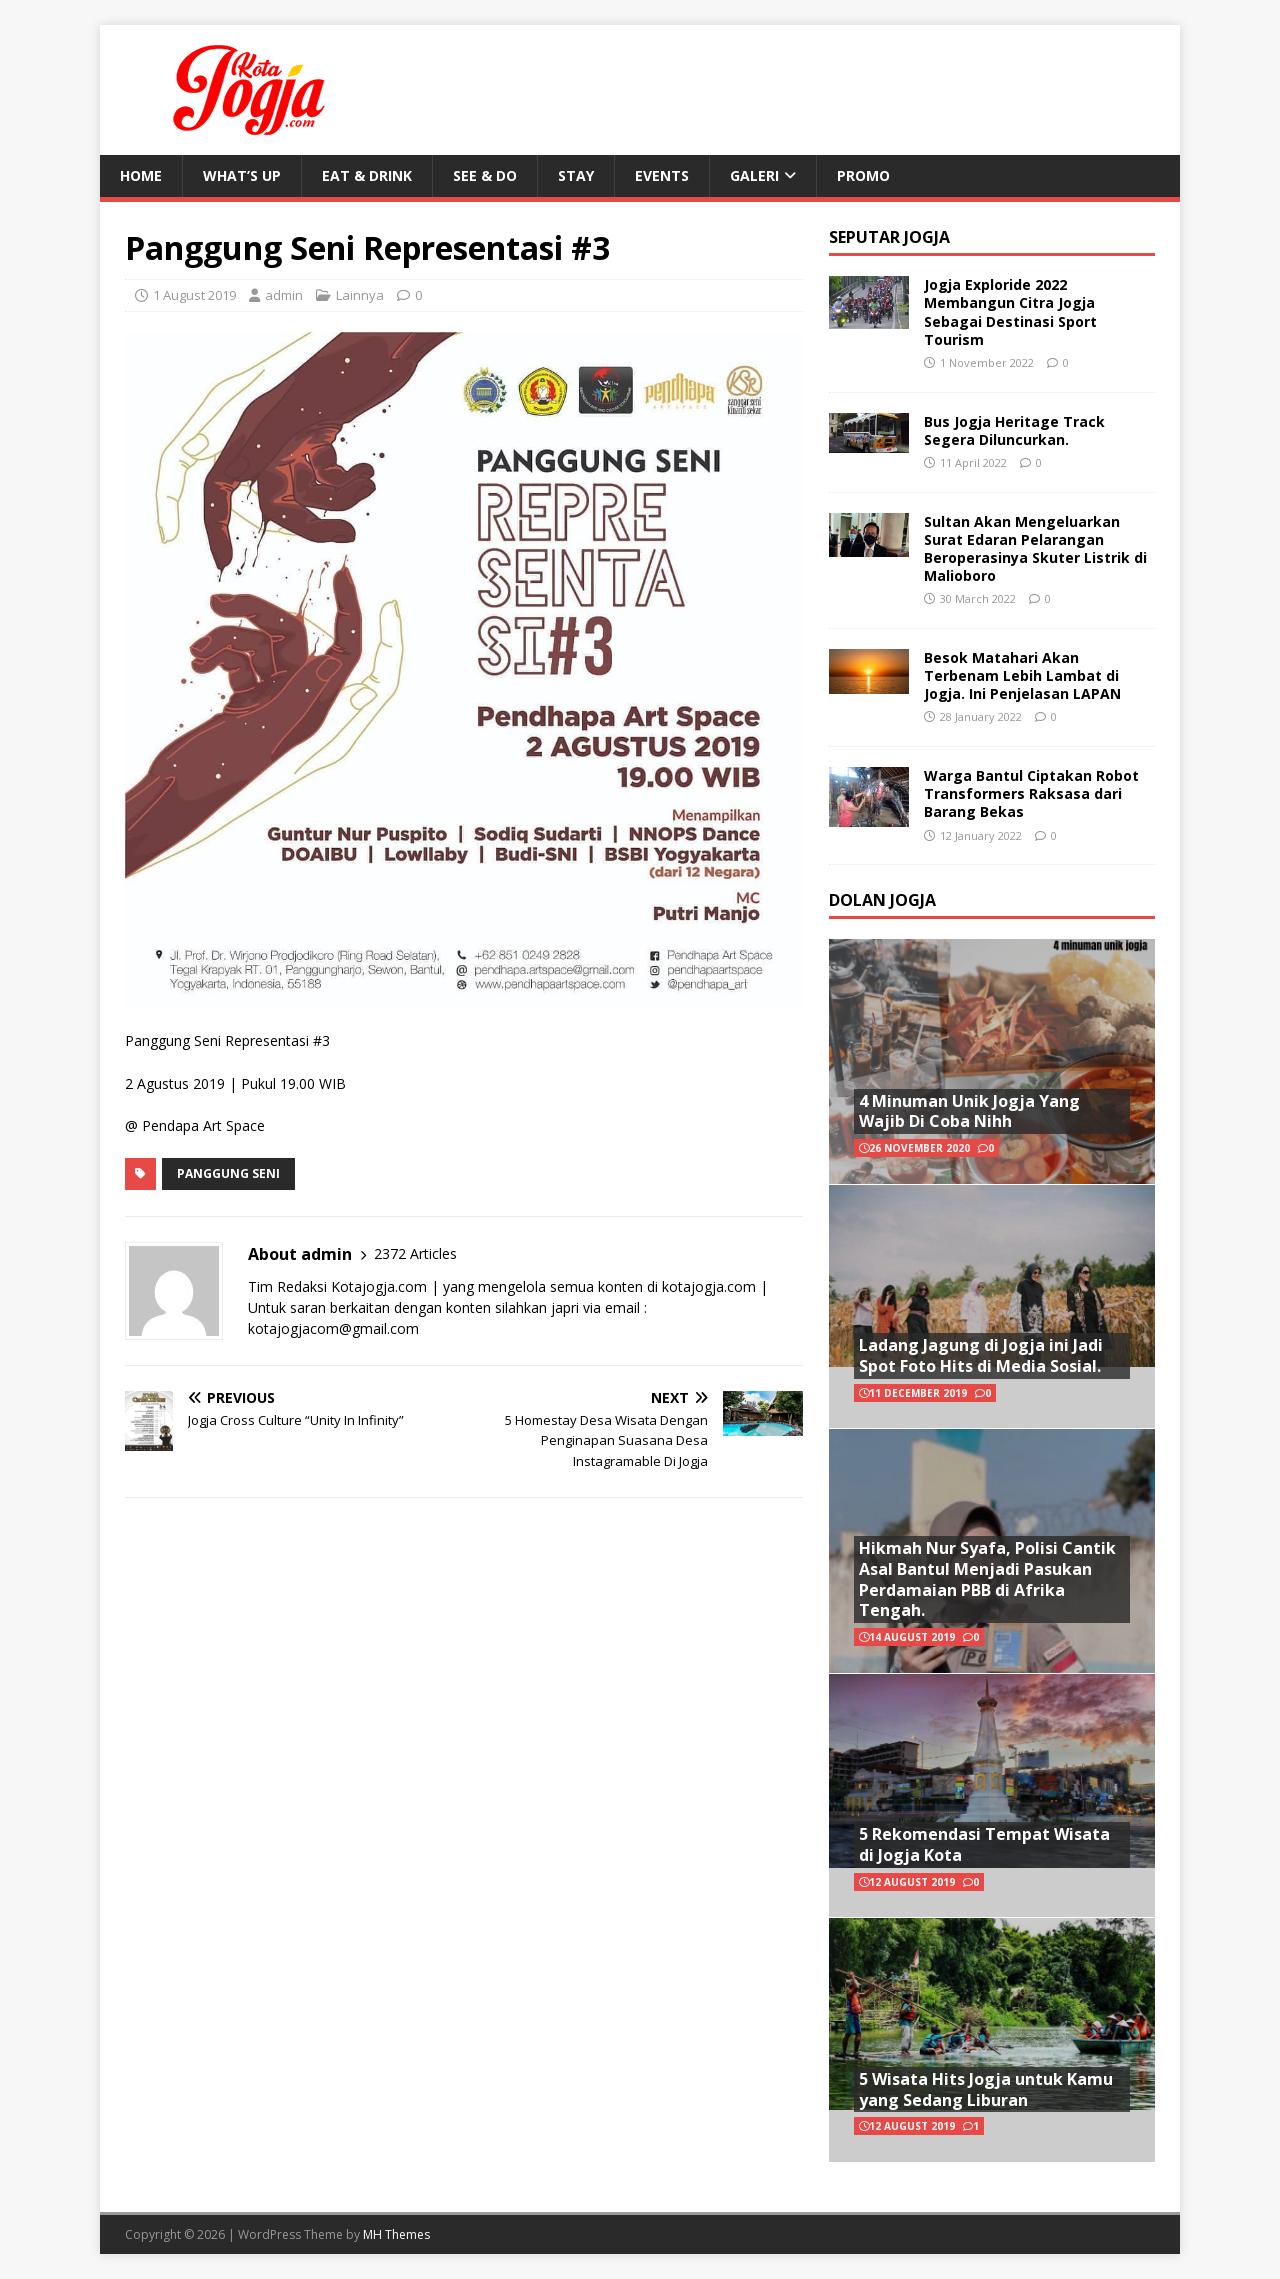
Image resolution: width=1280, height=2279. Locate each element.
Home (141, 175)
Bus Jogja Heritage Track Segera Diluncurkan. (1014, 430)
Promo (863, 175)
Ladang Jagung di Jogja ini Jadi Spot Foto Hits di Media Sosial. (981, 1355)
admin (284, 295)
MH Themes (396, 2234)
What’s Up (242, 175)
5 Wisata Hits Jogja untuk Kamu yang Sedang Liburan (986, 2089)
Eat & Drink (367, 175)
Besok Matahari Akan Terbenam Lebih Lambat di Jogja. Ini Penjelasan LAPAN (1022, 675)
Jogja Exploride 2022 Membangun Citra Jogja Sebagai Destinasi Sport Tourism (1010, 312)
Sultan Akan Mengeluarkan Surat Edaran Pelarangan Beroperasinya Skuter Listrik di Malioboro (1035, 549)
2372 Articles (415, 1253)
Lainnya (360, 295)
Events (662, 175)
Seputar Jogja (889, 237)
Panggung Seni (228, 1173)
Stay (576, 175)
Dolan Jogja (882, 900)
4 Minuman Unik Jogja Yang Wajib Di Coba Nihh (969, 1111)
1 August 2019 (194, 295)
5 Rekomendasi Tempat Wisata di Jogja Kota (984, 1844)
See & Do (485, 175)
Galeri (754, 175)
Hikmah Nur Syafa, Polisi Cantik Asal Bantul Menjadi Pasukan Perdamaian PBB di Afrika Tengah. (987, 1579)
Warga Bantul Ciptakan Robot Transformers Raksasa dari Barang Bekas (1031, 793)
